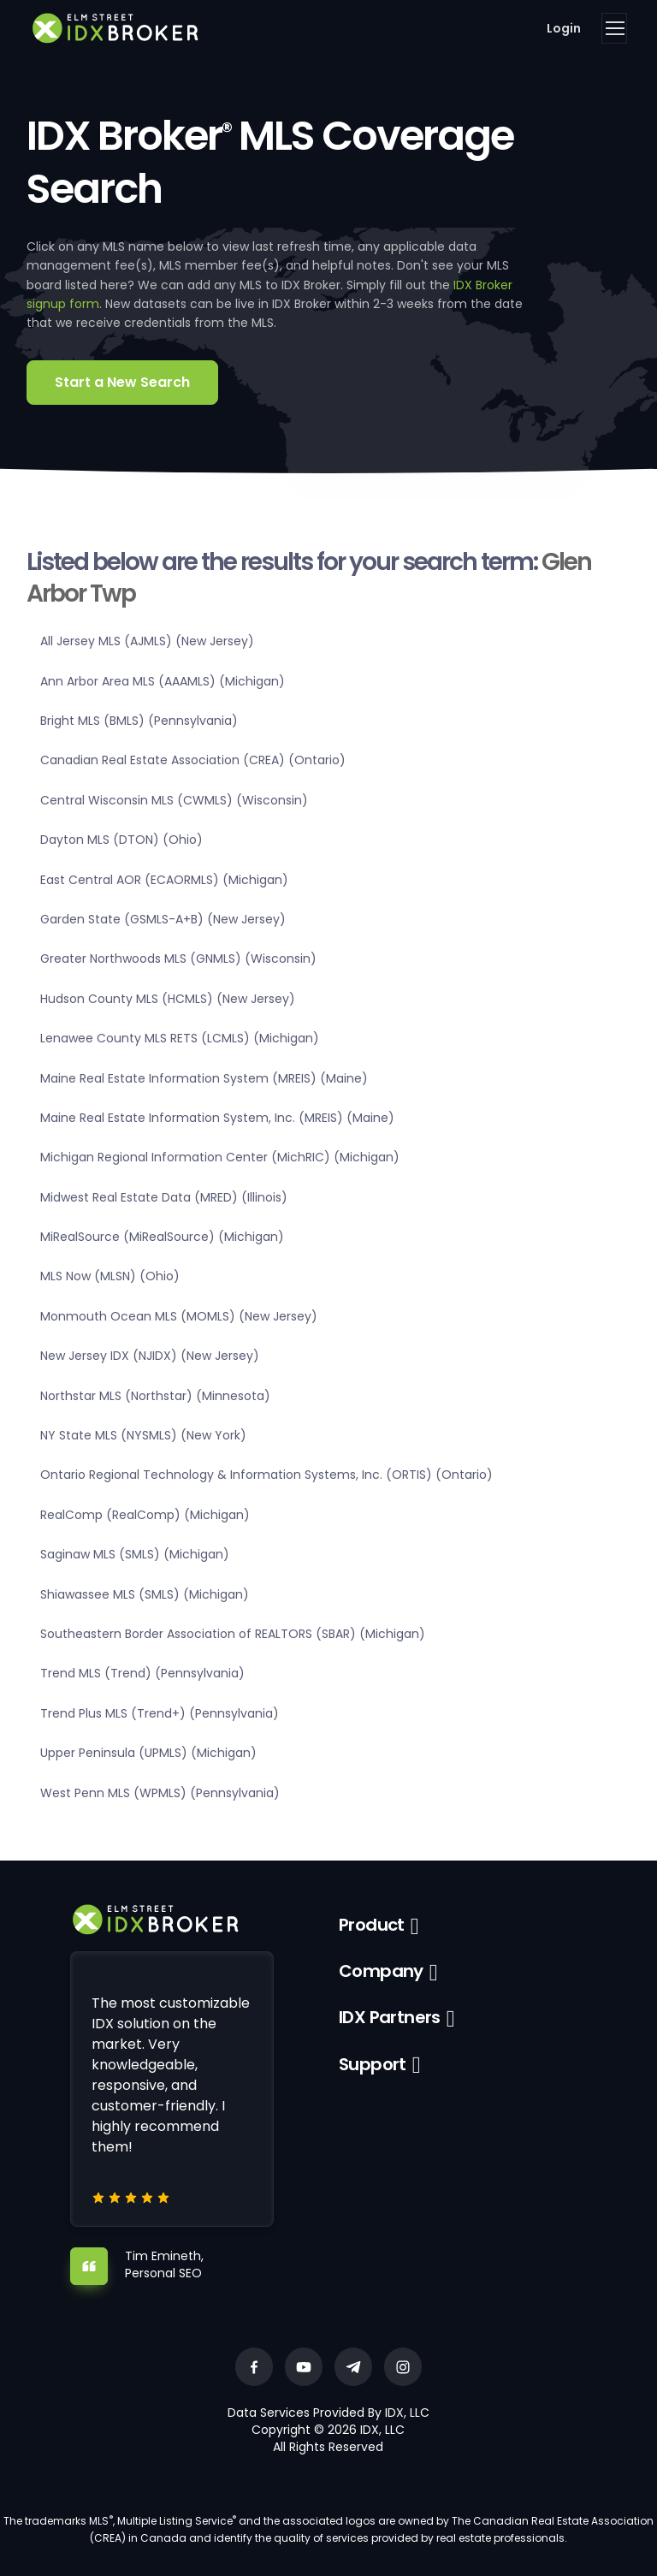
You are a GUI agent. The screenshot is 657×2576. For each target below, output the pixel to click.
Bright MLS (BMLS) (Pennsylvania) (139, 720)
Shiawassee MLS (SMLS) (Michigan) (144, 1594)
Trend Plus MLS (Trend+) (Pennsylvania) (159, 1713)
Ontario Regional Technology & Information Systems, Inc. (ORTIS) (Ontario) (266, 1474)
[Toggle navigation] (614, 28)
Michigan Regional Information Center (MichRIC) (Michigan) (220, 1157)
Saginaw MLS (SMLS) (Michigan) (134, 1554)
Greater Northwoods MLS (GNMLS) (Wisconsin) (178, 958)
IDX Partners (390, 2017)
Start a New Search (122, 382)
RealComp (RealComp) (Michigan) (145, 1514)
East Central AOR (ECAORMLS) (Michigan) (164, 879)
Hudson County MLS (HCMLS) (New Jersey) (167, 998)
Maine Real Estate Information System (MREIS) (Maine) (204, 1078)
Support (372, 2064)
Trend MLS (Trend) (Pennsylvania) (142, 1673)
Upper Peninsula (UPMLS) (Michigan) (148, 1752)
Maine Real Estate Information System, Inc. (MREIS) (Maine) (217, 1117)
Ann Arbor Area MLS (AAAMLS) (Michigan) (162, 681)
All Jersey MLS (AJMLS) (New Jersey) (147, 641)
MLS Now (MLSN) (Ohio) (110, 1276)
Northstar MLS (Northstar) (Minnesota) (155, 1395)
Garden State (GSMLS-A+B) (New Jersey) (163, 919)
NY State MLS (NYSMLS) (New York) (143, 1435)
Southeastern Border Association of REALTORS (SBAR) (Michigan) (232, 1633)
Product (372, 1925)
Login (564, 28)
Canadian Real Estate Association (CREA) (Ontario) (193, 760)
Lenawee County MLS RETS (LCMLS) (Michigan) (179, 1038)
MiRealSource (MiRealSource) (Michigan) (162, 1236)
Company (381, 1971)
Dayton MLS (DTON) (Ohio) (121, 839)
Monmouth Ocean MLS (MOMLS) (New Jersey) (178, 1316)
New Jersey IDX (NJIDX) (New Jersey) (149, 1355)
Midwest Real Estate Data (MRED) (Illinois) (163, 1197)
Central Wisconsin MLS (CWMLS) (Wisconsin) (174, 800)
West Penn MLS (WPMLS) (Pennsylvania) (160, 1792)
